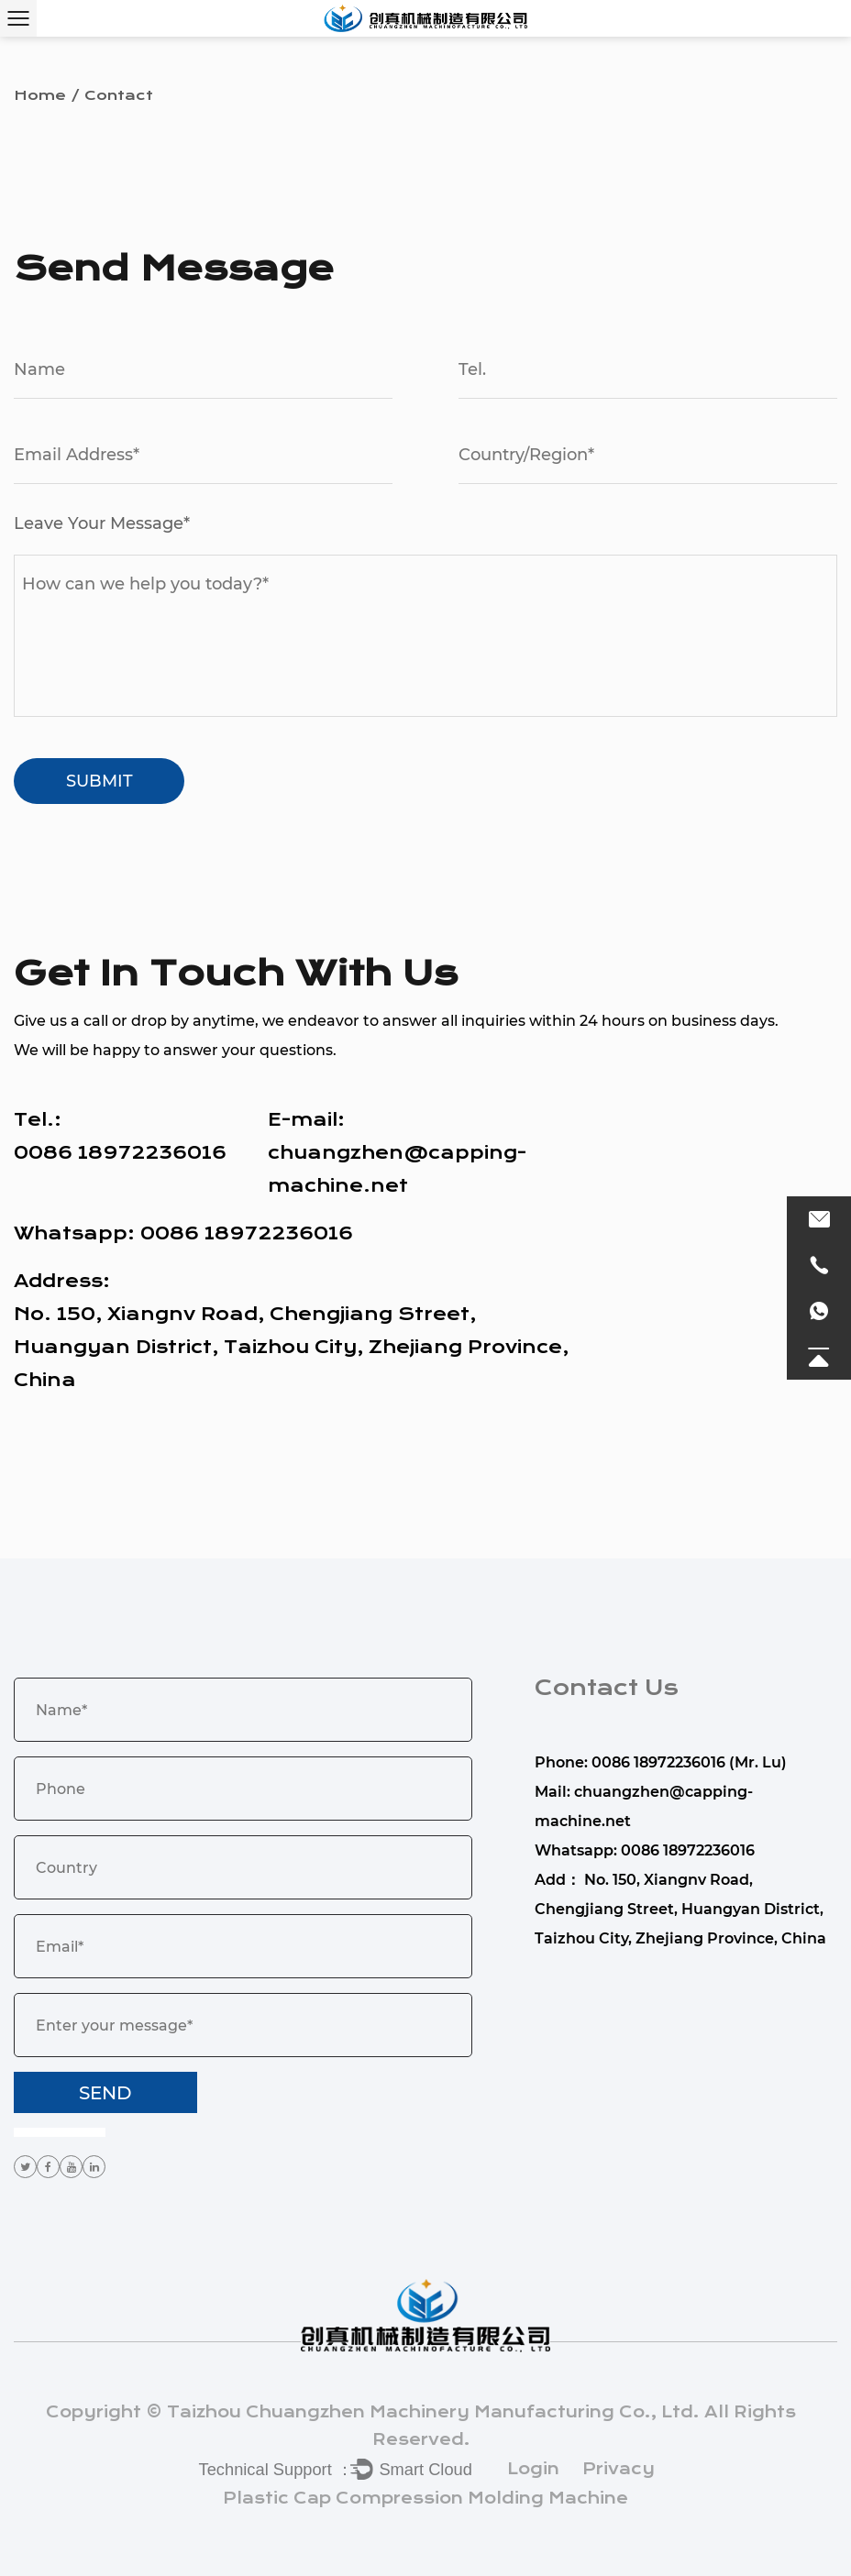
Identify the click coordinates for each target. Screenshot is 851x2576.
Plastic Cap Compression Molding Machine (425, 2498)
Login (533, 2469)
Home (40, 95)
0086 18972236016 (246, 1233)
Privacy (618, 2469)
